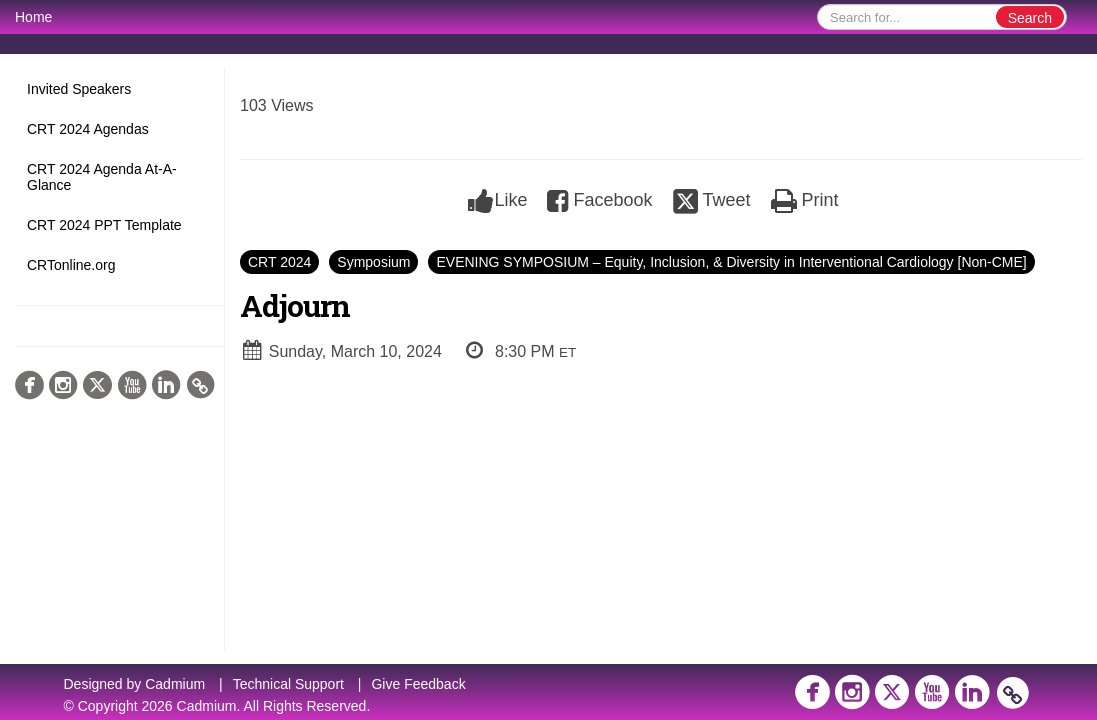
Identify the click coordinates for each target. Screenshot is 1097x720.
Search (1030, 18)
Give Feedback (418, 684)
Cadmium (175, 684)
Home (33, 17)
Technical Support (288, 684)
